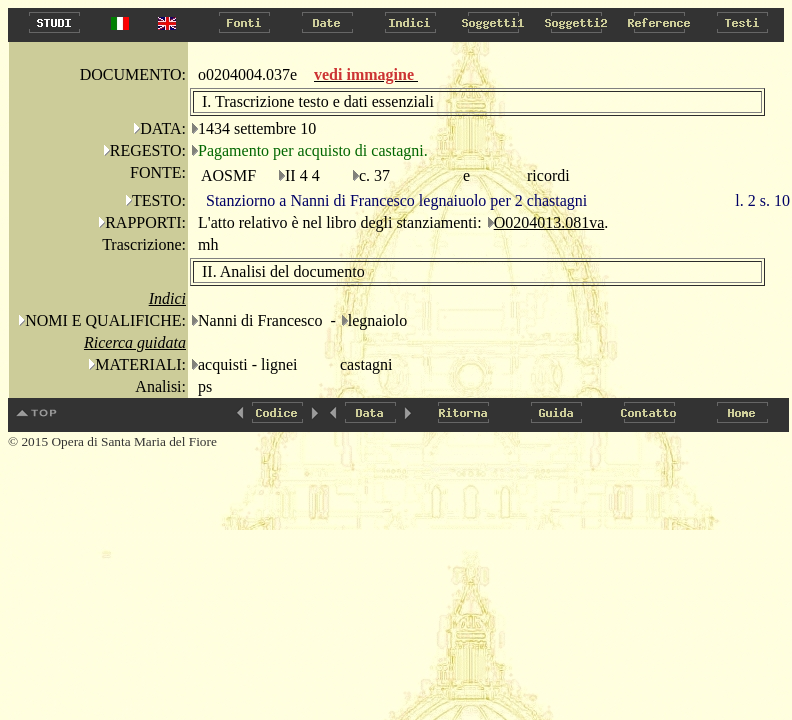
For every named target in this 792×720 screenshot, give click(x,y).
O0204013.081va (549, 222)
